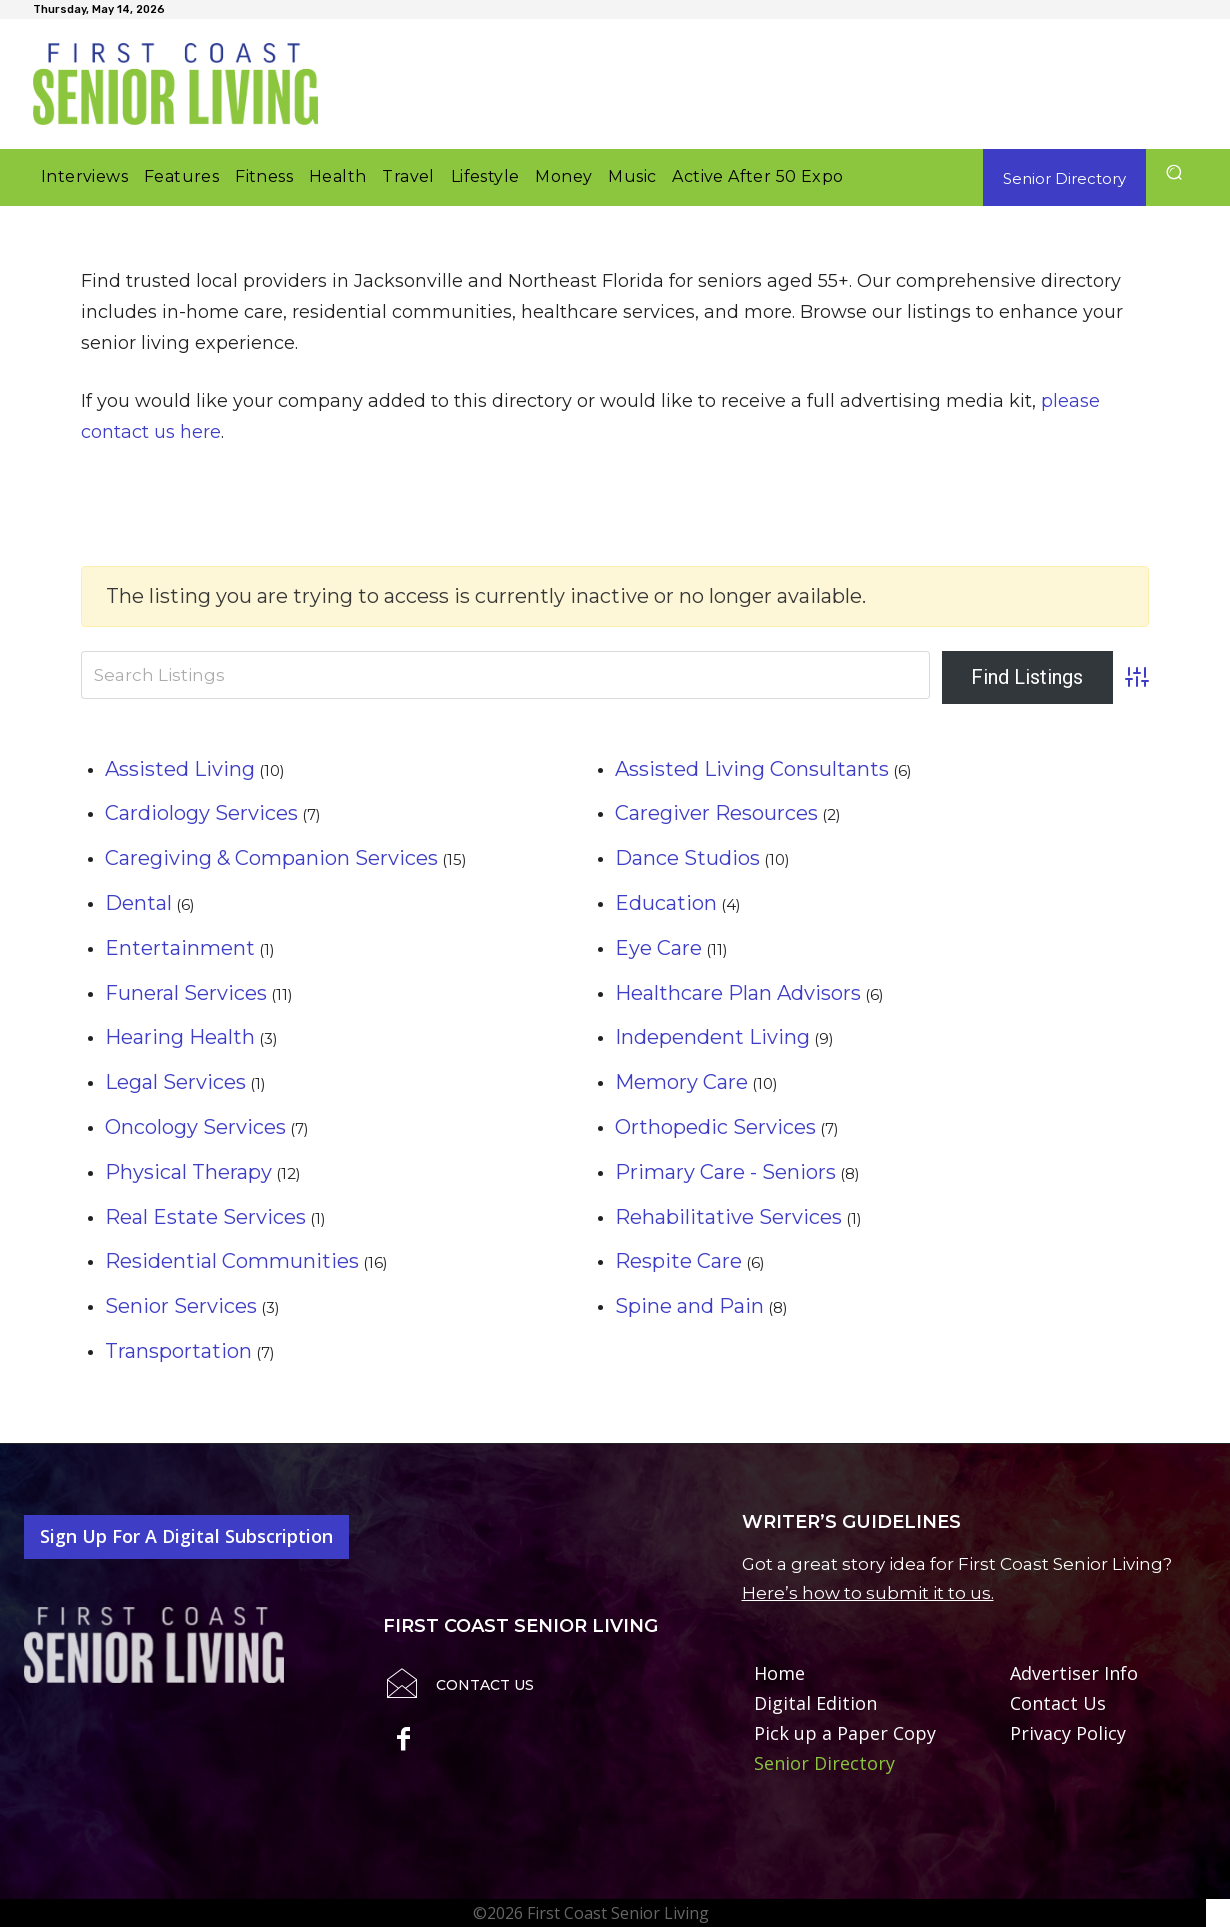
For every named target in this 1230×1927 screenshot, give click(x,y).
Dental (138, 903)
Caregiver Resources (716, 813)
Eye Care (658, 948)
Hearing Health (180, 1037)
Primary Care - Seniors (725, 1172)
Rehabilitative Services (728, 1217)
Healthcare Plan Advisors (738, 993)
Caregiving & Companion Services (271, 858)
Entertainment (180, 948)
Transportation (178, 1351)
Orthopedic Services (715, 1127)
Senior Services (181, 1306)
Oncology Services (195, 1127)
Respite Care (678, 1261)
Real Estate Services (205, 1217)
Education (666, 903)
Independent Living (712, 1037)
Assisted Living (180, 769)
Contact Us (485, 1685)
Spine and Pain (689, 1306)
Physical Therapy (188, 1172)
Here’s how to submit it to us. (868, 1593)
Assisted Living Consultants (752, 769)
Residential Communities (232, 1261)
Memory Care (681, 1082)
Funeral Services (186, 993)
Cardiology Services (201, 813)
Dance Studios (687, 858)
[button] (1173, 172)
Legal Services (175, 1082)
